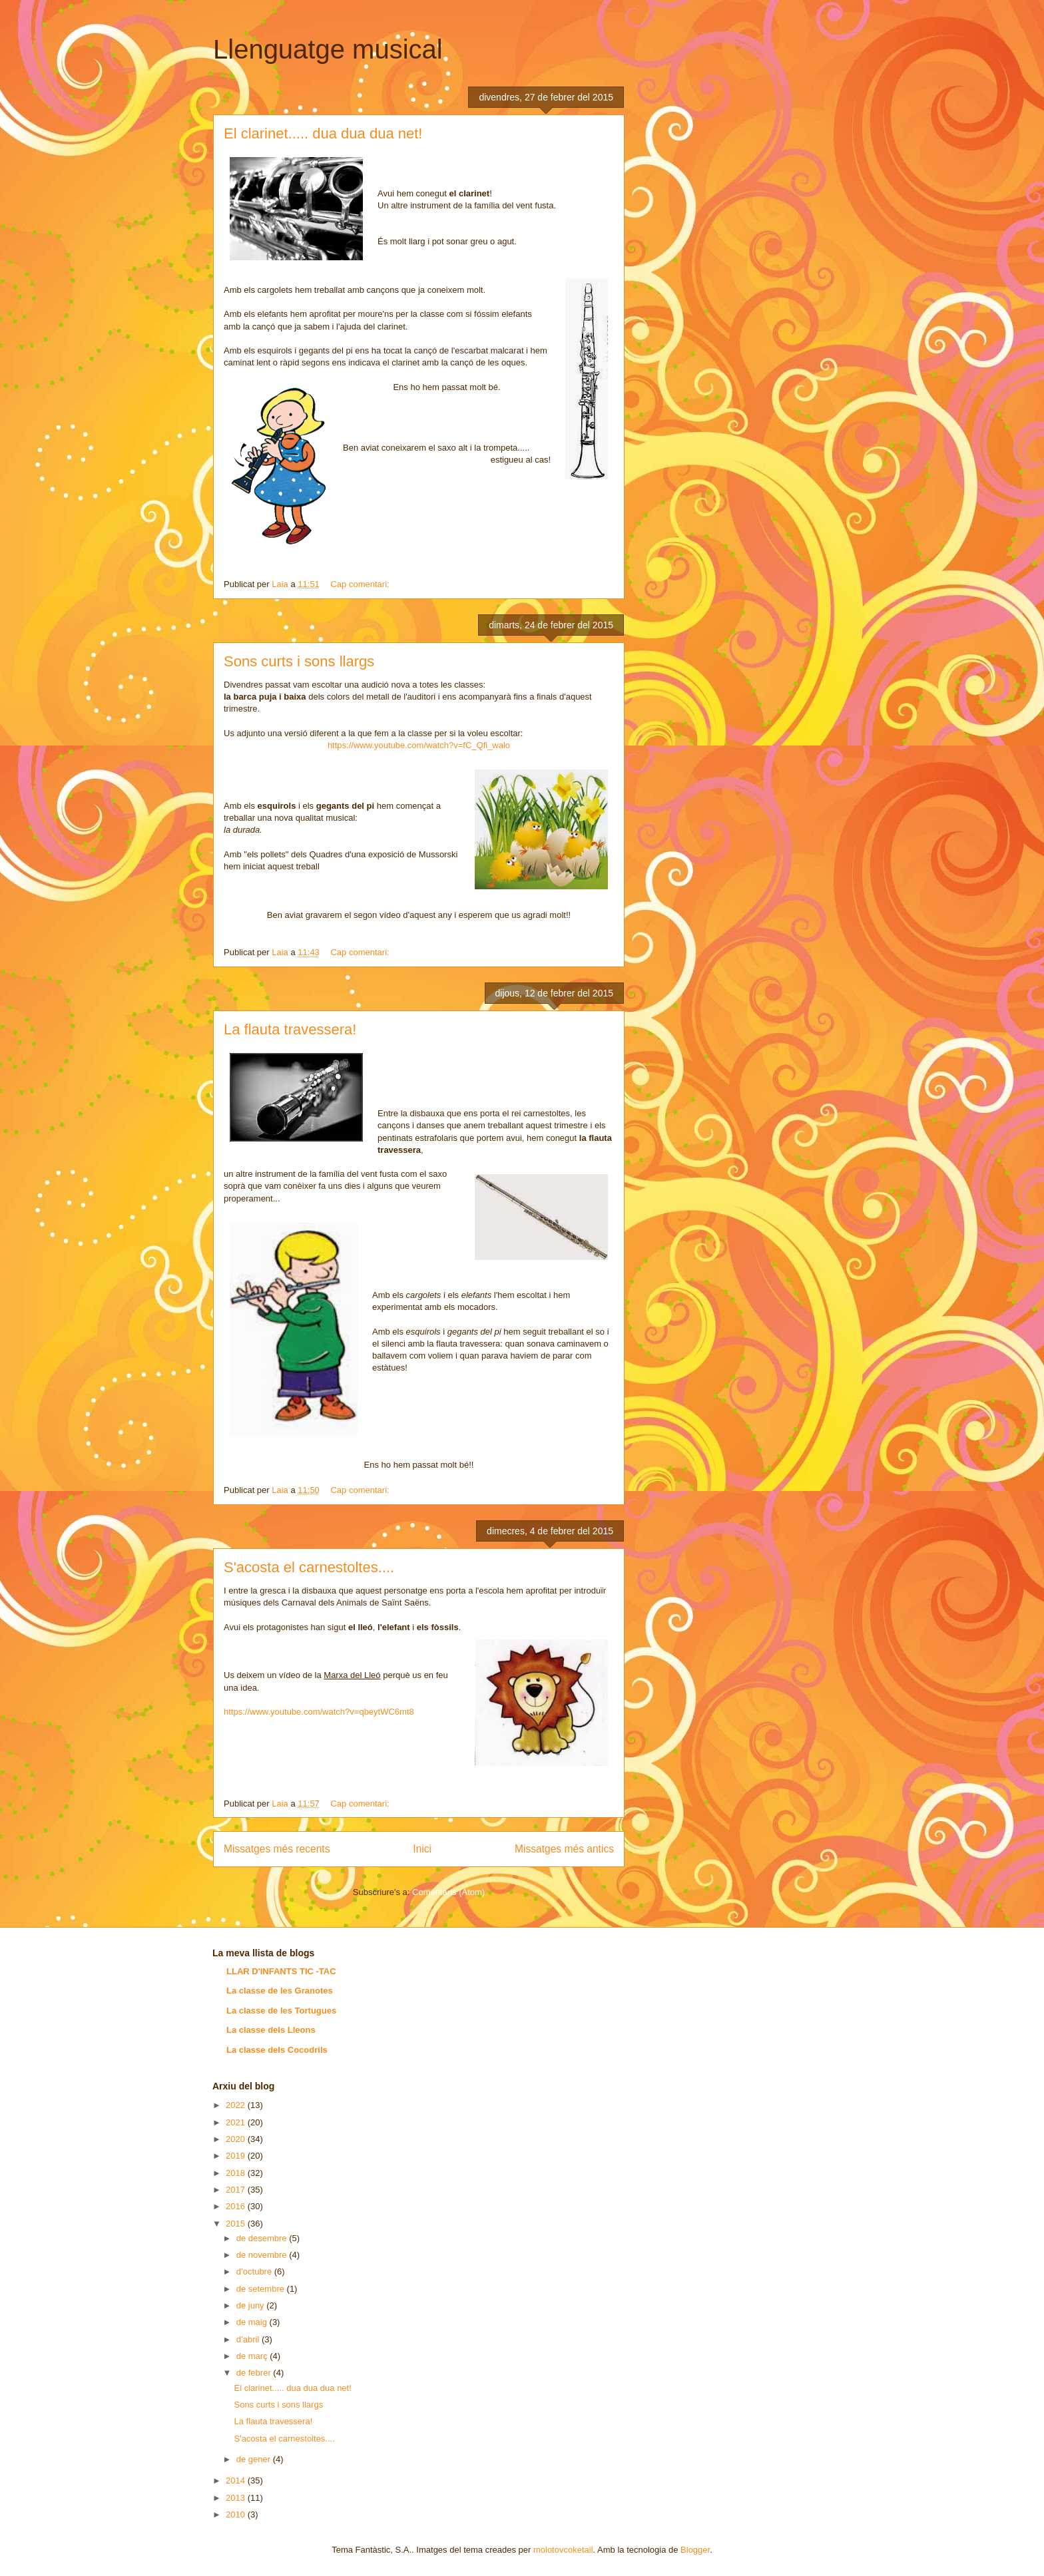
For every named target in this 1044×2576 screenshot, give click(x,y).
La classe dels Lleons (271, 2030)
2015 (237, 2224)
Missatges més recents (277, 1848)
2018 (237, 2173)
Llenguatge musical (328, 49)
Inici (422, 1848)
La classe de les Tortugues (281, 2011)
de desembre (263, 2238)
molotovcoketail (563, 2550)
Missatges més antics (564, 1848)
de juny (251, 2305)
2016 (237, 2206)
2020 (237, 2139)
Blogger (695, 2550)
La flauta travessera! (290, 1029)
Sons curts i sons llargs (299, 661)
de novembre (263, 2255)
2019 (237, 2156)
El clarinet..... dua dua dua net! (323, 133)
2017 (237, 2190)
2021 (237, 2122)
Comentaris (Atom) (448, 1892)
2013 (237, 2498)
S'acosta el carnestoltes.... (309, 1567)
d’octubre (255, 2271)
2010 (237, 2514)
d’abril (249, 2339)
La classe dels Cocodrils (277, 2050)
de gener (254, 2459)
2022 (237, 2105)
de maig (253, 2322)
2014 (237, 2480)
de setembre (261, 2289)
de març (253, 2356)
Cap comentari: (361, 584)
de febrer (255, 2373)
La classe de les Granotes (279, 1991)
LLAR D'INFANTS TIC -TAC (281, 1971)
